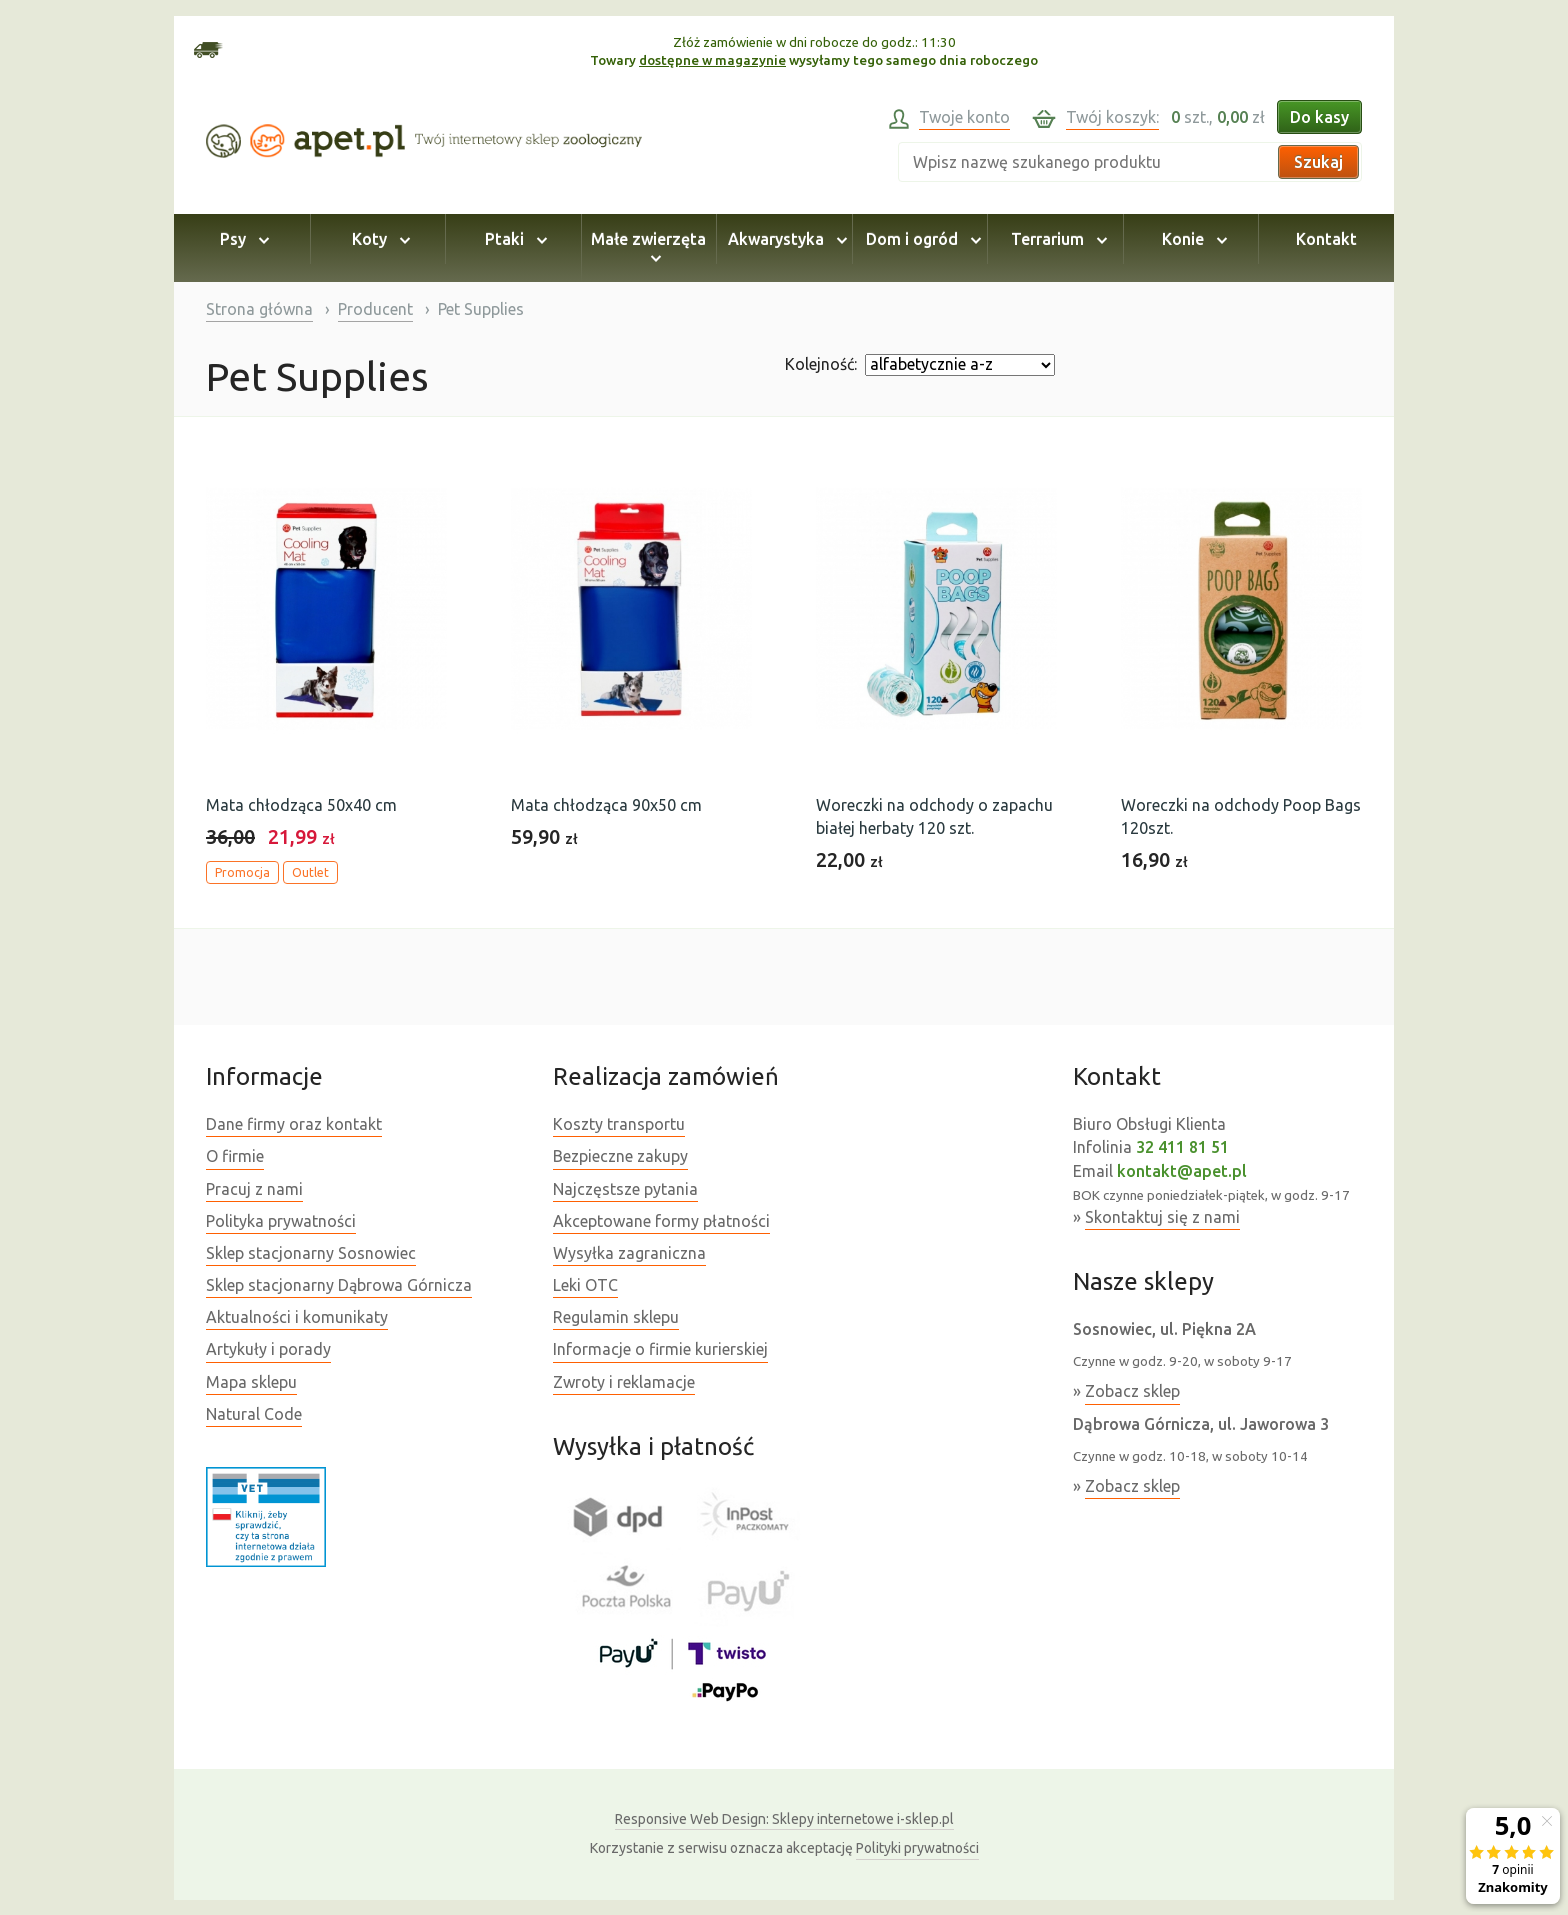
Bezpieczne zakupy (620, 1156)
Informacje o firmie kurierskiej (660, 1349)
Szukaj (1318, 162)
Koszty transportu (619, 1124)
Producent (375, 309)
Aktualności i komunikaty (297, 1317)
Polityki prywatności (917, 1848)
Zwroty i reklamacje (624, 1382)
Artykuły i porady (268, 1349)
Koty (378, 239)
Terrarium (1056, 239)
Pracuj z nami (254, 1189)
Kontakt (1326, 239)
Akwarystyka (784, 239)
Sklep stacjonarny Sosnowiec (311, 1253)
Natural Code (254, 1414)
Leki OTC (585, 1285)
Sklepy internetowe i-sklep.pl (784, 1819)
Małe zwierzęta (648, 248)
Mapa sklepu (251, 1382)
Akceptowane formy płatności (661, 1221)
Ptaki (513, 239)
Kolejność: (821, 364)
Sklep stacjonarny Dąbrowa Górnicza (339, 1285)
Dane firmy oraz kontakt (294, 1124)
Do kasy (1319, 117)
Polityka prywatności (281, 1221)
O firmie (235, 1156)
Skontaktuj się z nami (1162, 1217)
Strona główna (259, 309)
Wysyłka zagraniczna (629, 1253)
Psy (241, 239)
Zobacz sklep (1132, 1391)
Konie (1191, 239)
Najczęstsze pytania (625, 1189)
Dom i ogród (920, 239)
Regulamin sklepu (616, 1317)
